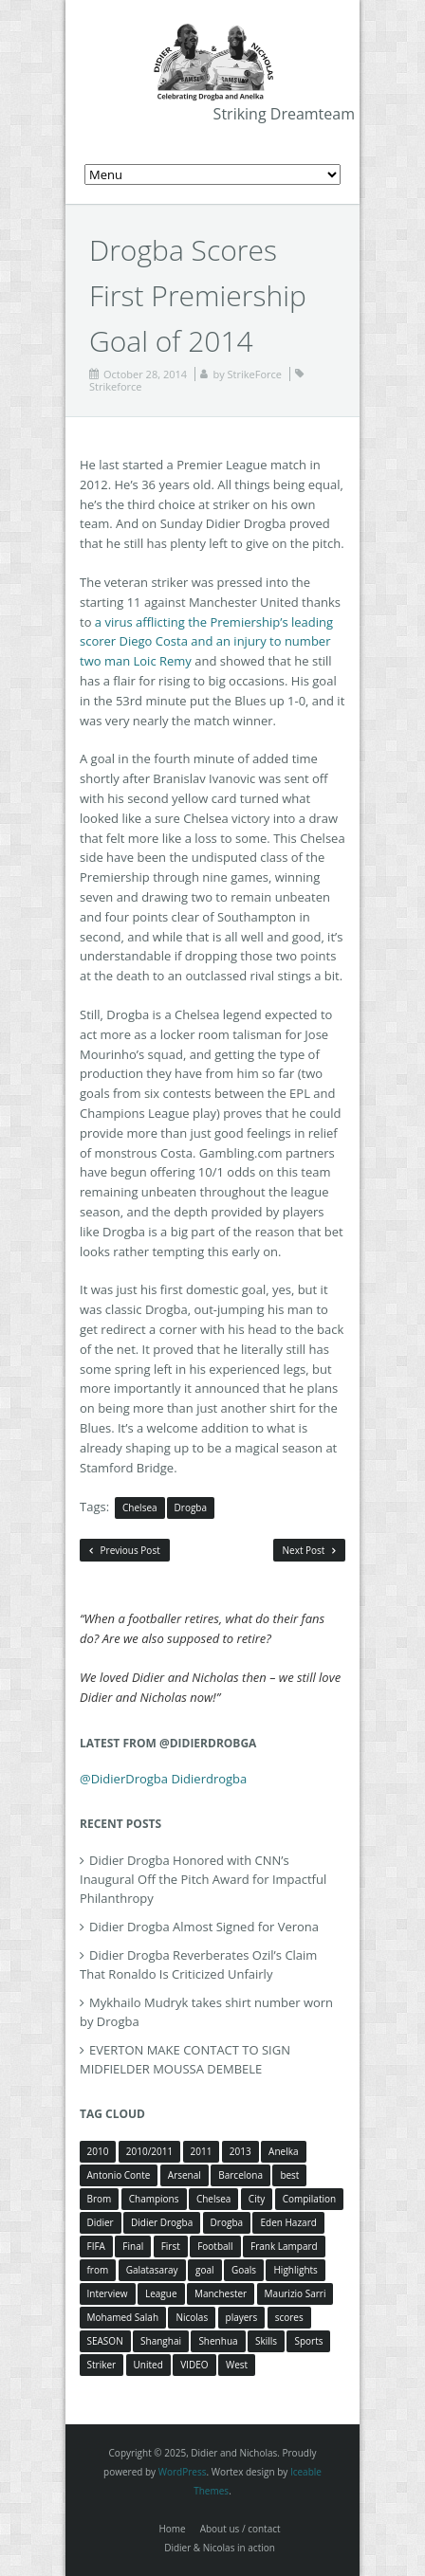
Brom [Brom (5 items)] (99, 2198)
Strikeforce (115, 386)
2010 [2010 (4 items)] (98, 2151)
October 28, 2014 (145, 374)
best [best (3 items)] (289, 2175)
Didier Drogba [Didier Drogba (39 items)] (162, 2222)
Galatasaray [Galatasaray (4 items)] (152, 2269)
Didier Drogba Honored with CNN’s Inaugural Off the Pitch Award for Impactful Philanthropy (203, 1879)
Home (171, 2528)
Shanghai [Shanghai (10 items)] (160, 2341)
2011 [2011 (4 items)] (201, 2151)
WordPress (182, 2471)
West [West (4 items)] (237, 2364)
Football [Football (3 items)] (214, 2246)
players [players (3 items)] (242, 2317)
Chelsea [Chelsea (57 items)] (213, 2198)
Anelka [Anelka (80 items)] (283, 2151)
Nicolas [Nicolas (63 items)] (192, 2317)
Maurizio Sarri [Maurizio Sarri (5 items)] (295, 2293)
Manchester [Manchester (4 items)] (220, 2293)
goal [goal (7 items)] (204, 2269)
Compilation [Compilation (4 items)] (310, 2198)
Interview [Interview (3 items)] (107, 2293)
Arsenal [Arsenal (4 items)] (184, 2175)
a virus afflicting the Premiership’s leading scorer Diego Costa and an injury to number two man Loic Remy (206, 641)
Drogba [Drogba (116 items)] (227, 2222)
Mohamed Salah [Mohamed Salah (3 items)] (123, 2317)
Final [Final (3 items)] (132, 2246)
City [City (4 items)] (257, 2198)
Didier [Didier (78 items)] (100, 2222)
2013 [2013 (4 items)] (240, 2151)
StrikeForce (255, 374)
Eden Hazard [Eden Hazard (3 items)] (288, 2222)
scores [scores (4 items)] (289, 2317)
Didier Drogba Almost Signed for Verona (204, 1926)
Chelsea (139, 1507)
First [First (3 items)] (170, 2246)
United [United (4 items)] (148, 2364)
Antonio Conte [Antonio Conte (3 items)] (119, 2175)
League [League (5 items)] (161, 2293)
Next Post (310, 1550)
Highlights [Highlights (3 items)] (295, 2269)
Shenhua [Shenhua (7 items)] (217, 2341)
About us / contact (240, 2528)
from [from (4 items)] (98, 2269)
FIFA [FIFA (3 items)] (96, 2246)
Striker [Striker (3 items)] (102, 2364)
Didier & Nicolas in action (219, 2547)
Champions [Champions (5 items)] (154, 2198)
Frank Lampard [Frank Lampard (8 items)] (284, 2246)
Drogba (191, 1507)
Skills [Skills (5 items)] (266, 2341)
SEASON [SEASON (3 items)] (105, 2341)
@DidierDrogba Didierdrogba (163, 1778)
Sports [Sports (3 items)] (308, 2341)
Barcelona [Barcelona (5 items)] (240, 2175)
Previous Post (124, 1550)
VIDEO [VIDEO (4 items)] (194, 2364)
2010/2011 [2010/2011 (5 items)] (149, 2151)
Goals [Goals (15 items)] (243, 2269)
